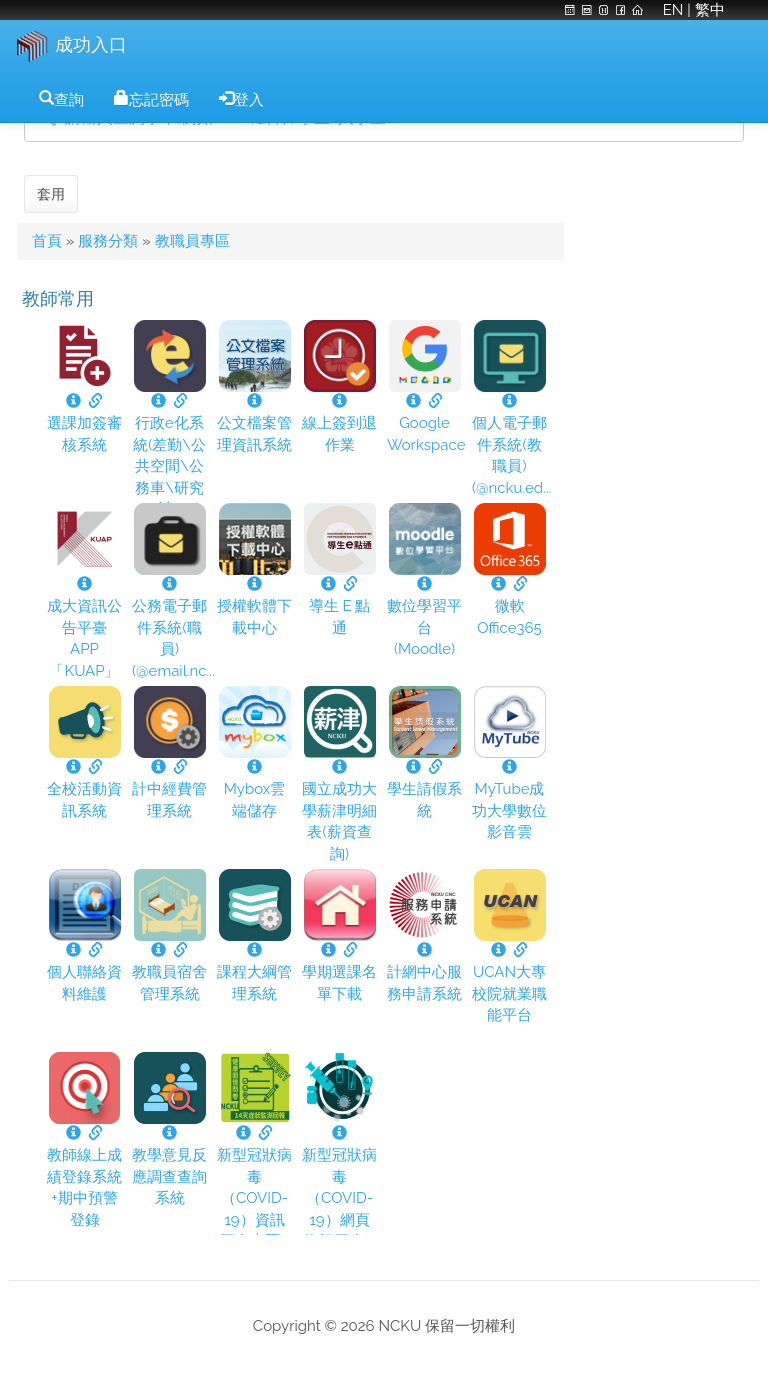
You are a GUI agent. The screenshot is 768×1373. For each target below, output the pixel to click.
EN (671, 10)
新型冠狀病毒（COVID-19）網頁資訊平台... (339, 1198)
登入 (249, 98)
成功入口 (91, 44)
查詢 (69, 98)
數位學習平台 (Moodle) (424, 627)
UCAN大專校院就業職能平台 (509, 993)
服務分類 (108, 241)
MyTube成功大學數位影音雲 (509, 810)
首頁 (47, 241)
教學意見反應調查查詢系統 (169, 1176)
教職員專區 (192, 241)
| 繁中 (705, 10)
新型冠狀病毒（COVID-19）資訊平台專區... (254, 1198)
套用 (51, 194)
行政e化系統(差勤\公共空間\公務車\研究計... (169, 466)
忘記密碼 (159, 98)
